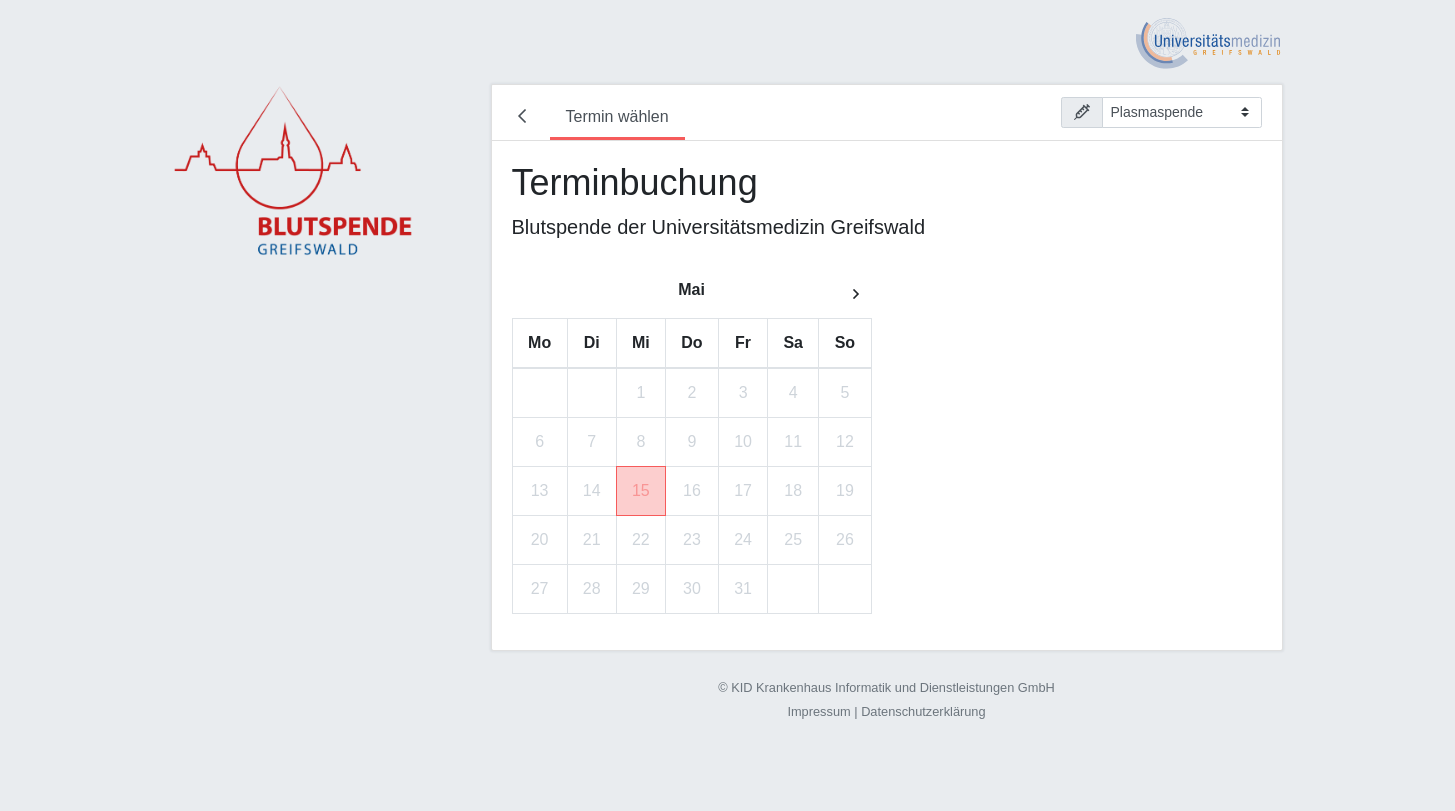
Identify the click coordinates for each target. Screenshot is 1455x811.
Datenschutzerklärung (923, 711)
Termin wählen (617, 116)
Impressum (818, 711)
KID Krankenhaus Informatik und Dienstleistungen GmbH (893, 687)
